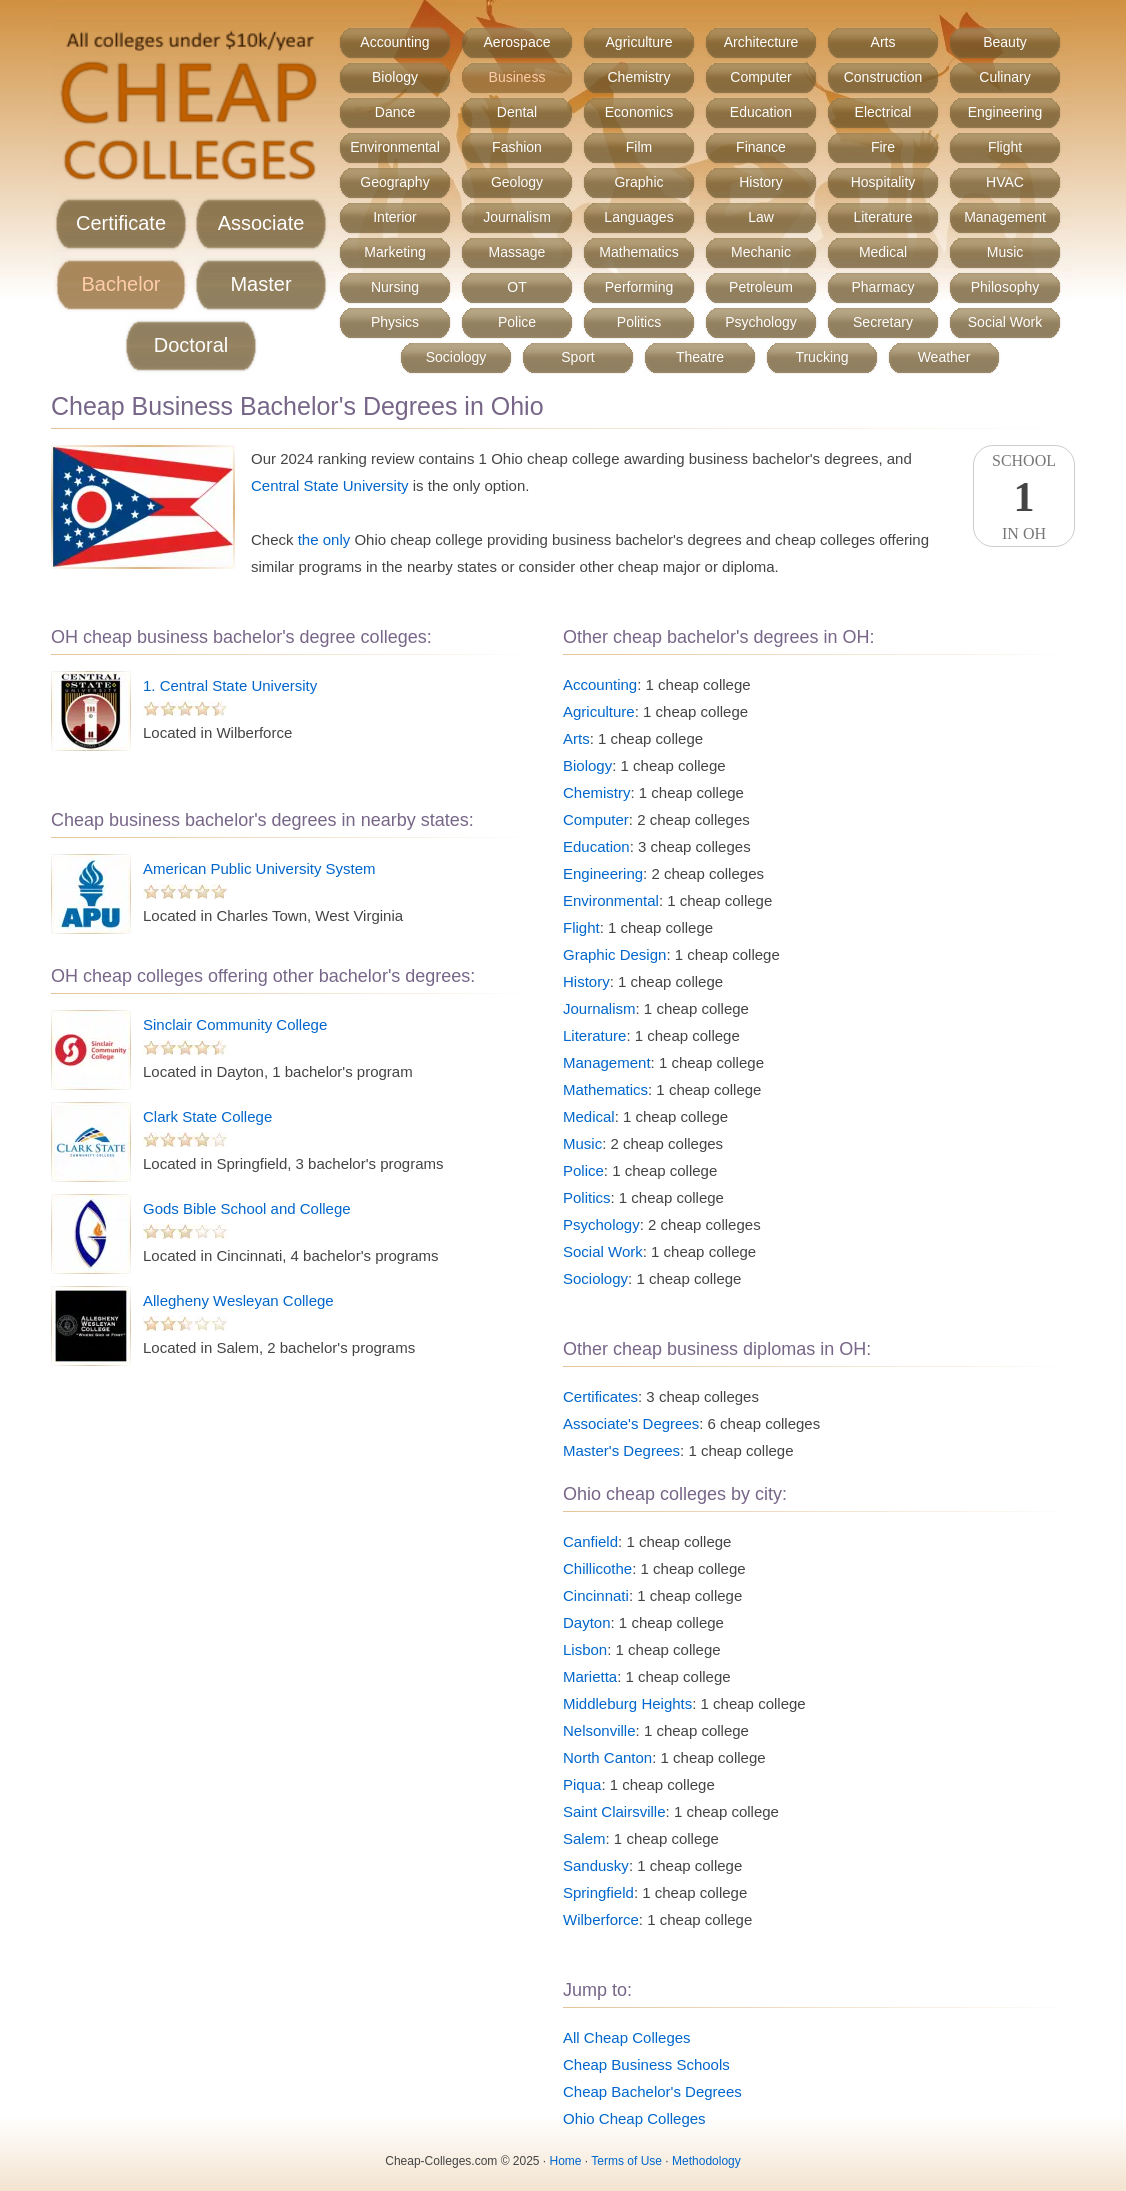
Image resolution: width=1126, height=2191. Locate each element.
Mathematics (638, 252)
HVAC (1005, 182)
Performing (639, 287)
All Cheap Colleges (627, 2037)
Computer (760, 77)
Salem (584, 1838)
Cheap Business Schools (646, 2064)
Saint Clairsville (614, 1811)
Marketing (394, 252)
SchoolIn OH (1024, 497)
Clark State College (207, 1116)
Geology (517, 182)
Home (566, 2161)
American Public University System (259, 868)
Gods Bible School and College (247, 1208)
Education (761, 112)
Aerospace (517, 42)
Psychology (761, 322)
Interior (395, 217)
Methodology (706, 2161)
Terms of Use (626, 2161)
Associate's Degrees (631, 1423)
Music (1005, 252)
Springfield (598, 1892)
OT (516, 287)
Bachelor (121, 284)
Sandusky (596, 1865)
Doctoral (191, 345)
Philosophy (1005, 287)
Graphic (638, 182)
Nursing (395, 287)
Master (260, 284)
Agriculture (639, 42)
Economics (639, 112)
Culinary (1004, 77)
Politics (639, 322)
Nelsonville (599, 1730)
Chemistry (638, 77)
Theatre (700, 357)
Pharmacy (882, 287)
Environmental (395, 147)
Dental (517, 112)
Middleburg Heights (627, 1703)
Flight (1005, 147)
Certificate (121, 223)
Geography (394, 182)
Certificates (600, 1396)
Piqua (582, 1784)
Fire (883, 147)
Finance (761, 147)
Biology (395, 77)
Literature (882, 217)
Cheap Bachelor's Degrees (652, 2091)
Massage (517, 252)
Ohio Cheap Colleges (634, 2118)
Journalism (517, 217)
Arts (883, 42)
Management (1005, 217)
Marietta (590, 1676)
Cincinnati (596, 1595)
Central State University (330, 485)
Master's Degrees (621, 1450)
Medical (883, 252)
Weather (944, 357)
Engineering (1005, 112)
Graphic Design (614, 954)
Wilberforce (601, 1919)
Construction (883, 77)
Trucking (821, 357)
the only (324, 539)
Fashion (517, 147)
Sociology (456, 357)
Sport (577, 357)
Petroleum (761, 287)
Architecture (761, 42)
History (761, 182)
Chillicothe (597, 1568)
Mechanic (761, 252)
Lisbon (585, 1649)
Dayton (587, 1622)
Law (761, 217)
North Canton (607, 1757)
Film (639, 147)
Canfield (590, 1541)
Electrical (883, 112)
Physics (395, 322)
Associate (261, 223)
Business (517, 77)
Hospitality (883, 182)
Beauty (1005, 42)
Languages (638, 217)
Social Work (1005, 322)
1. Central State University (230, 685)
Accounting (394, 42)
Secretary (883, 322)
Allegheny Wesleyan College (238, 1300)
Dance (395, 112)
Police (517, 322)
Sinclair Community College (235, 1024)
